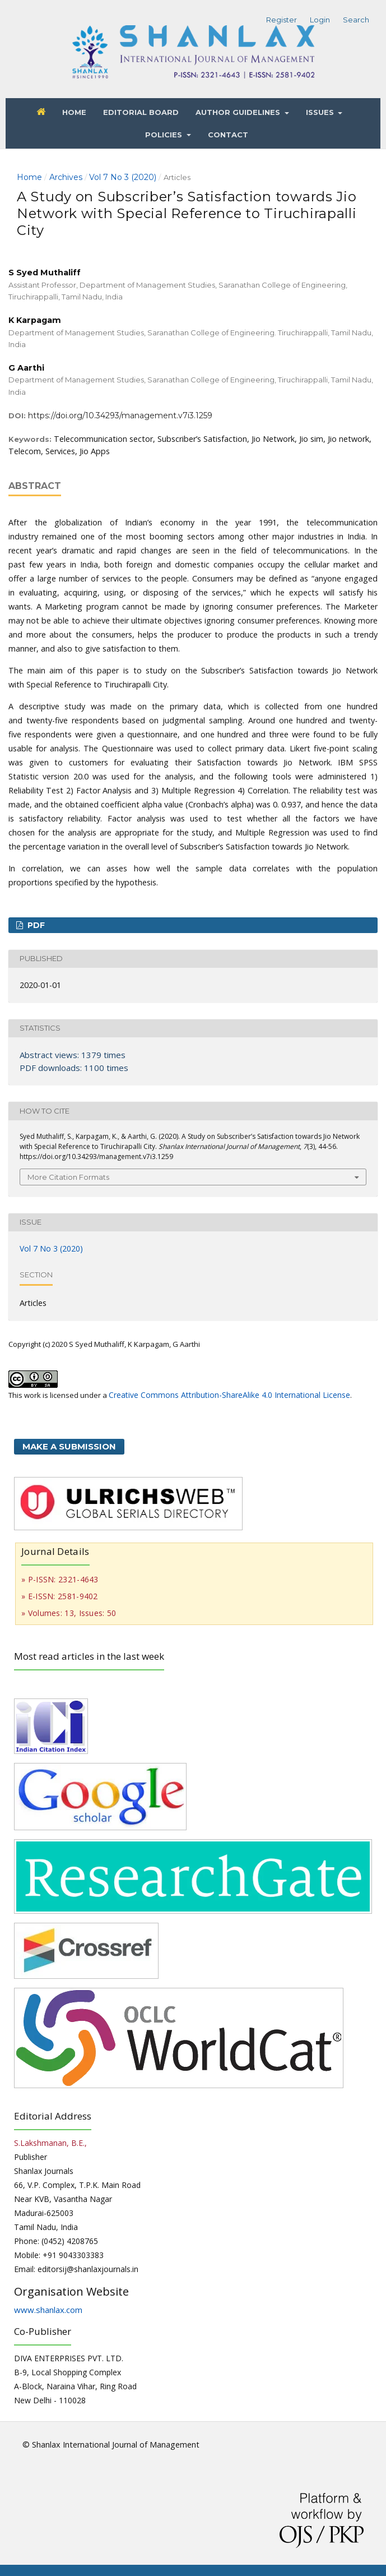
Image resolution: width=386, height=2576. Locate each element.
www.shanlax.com (48, 2309)
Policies (164, 134)
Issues (321, 112)
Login (320, 19)
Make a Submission (69, 1446)
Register (281, 19)
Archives (65, 177)
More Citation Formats (68, 1176)
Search (356, 19)
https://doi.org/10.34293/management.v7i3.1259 (120, 415)
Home (74, 112)
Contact (228, 134)
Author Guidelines (239, 112)
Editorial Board (141, 112)
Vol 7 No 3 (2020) (122, 177)
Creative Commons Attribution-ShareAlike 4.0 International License (229, 1394)
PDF (35, 925)
